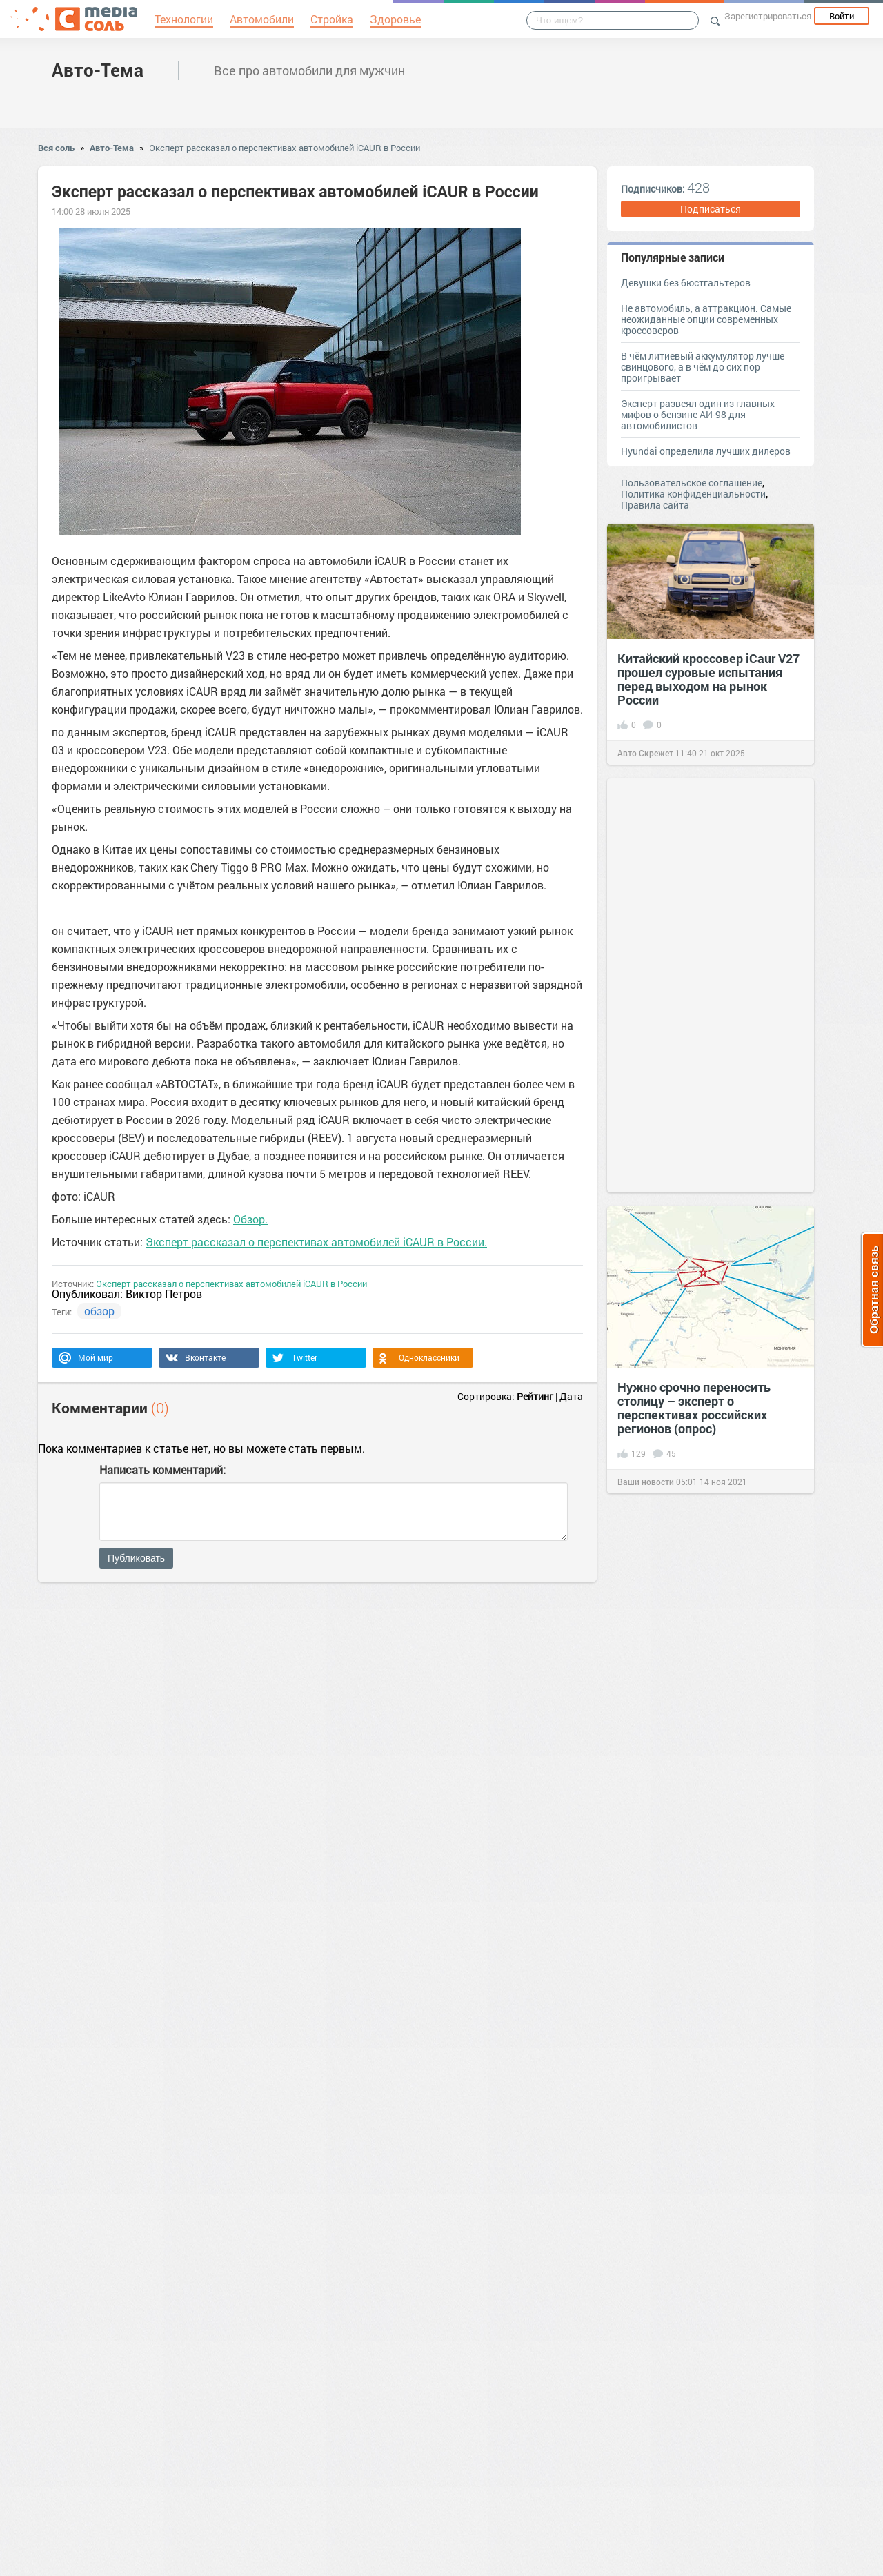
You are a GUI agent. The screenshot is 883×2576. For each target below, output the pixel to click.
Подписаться (710, 208)
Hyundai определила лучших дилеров (706, 451)
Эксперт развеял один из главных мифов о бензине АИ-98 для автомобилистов (698, 414)
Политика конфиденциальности (693, 493)
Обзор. (250, 1219)
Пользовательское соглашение (691, 482)
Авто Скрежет (645, 752)
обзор (99, 1311)
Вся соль (56, 147)
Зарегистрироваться (767, 16)
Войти (841, 16)
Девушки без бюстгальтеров (686, 282)
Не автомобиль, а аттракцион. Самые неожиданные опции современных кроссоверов (706, 319)
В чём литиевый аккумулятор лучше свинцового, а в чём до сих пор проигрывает (702, 366)
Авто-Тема (97, 69)
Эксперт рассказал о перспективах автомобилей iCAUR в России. (316, 1242)
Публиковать (136, 1558)
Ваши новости (645, 1481)
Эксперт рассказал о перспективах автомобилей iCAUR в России (284, 147)
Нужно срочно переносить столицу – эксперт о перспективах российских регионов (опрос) (694, 1407)
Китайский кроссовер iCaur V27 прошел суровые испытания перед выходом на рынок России (708, 679)
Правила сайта (655, 504)
